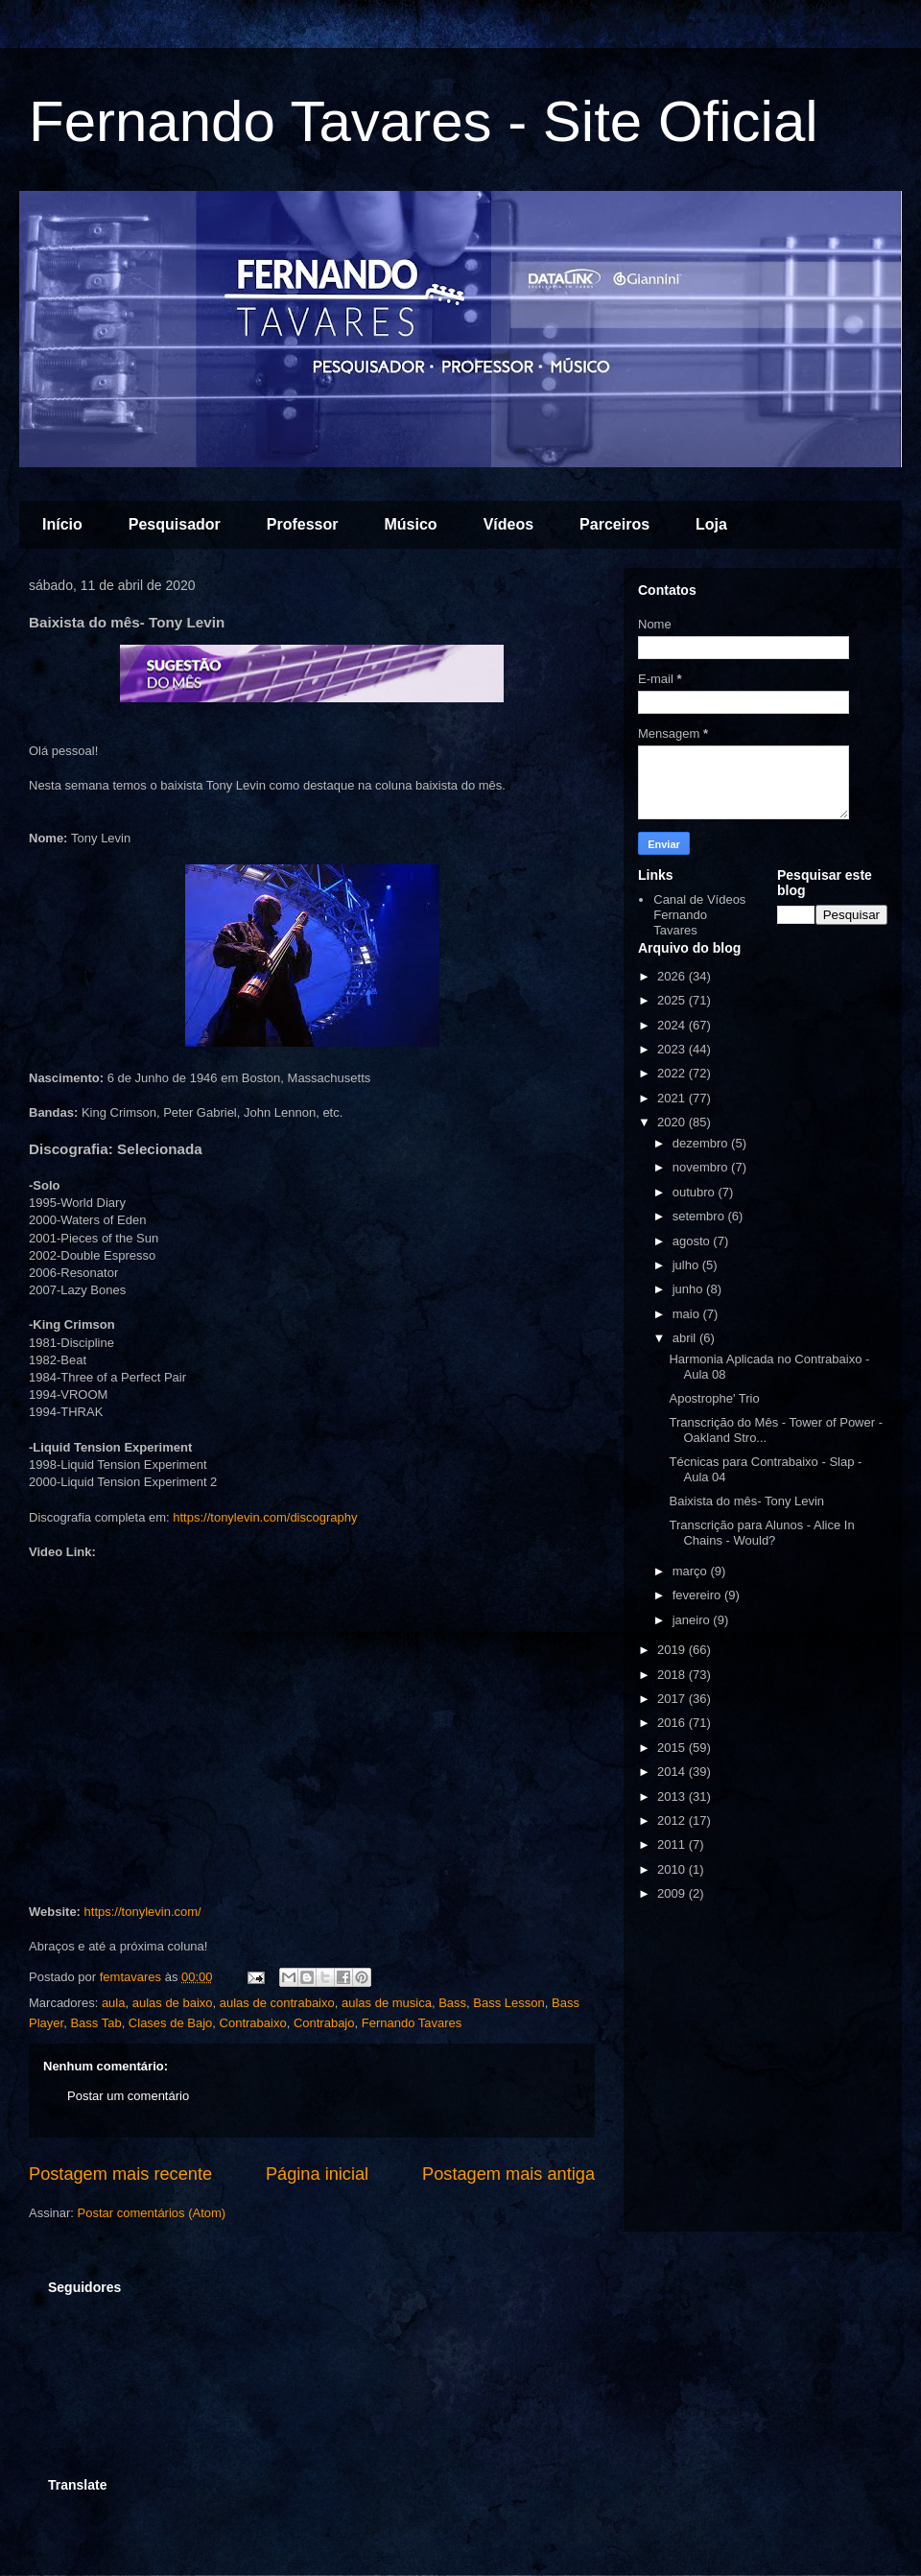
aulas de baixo (172, 2003)
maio (688, 1314)
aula (114, 2003)
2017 (673, 1698)
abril (686, 1338)
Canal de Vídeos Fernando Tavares (699, 914)
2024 (673, 1025)
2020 (673, 1122)
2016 (673, 1722)
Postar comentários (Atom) (152, 2213)
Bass (452, 2003)
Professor (303, 524)
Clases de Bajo (170, 2023)
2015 (673, 1747)
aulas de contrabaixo (277, 2003)
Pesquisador (175, 524)
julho (687, 1265)
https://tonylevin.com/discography (265, 1517)
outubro (696, 1192)
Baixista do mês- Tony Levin (746, 1501)
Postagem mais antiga (508, 2174)
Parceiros (614, 524)
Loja (711, 524)
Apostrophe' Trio (714, 1398)
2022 (673, 1073)
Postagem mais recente (120, 2174)
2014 (673, 1771)
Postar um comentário (128, 2096)
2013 (673, 1796)
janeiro (693, 1620)
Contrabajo (324, 2023)
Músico (411, 524)
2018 (673, 1674)
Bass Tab (95, 2023)
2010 (673, 1869)
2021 (673, 1098)
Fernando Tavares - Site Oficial (423, 121)
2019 (673, 1649)
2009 (673, 1893)
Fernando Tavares (412, 2023)
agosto (693, 1241)
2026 (673, 976)
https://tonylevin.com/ (142, 1911)
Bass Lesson (508, 2003)
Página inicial (317, 2174)
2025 (673, 1000)
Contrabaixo (253, 2023)
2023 (673, 1049)
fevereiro (698, 1595)
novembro (702, 1167)
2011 (673, 1844)
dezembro (702, 1143)
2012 (673, 1820)
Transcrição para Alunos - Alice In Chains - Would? (761, 1533)
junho (689, 1289)
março (692, 1571)
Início (62, 524)
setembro (700, 1216)
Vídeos (508, 524)
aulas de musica (387, 2003)
